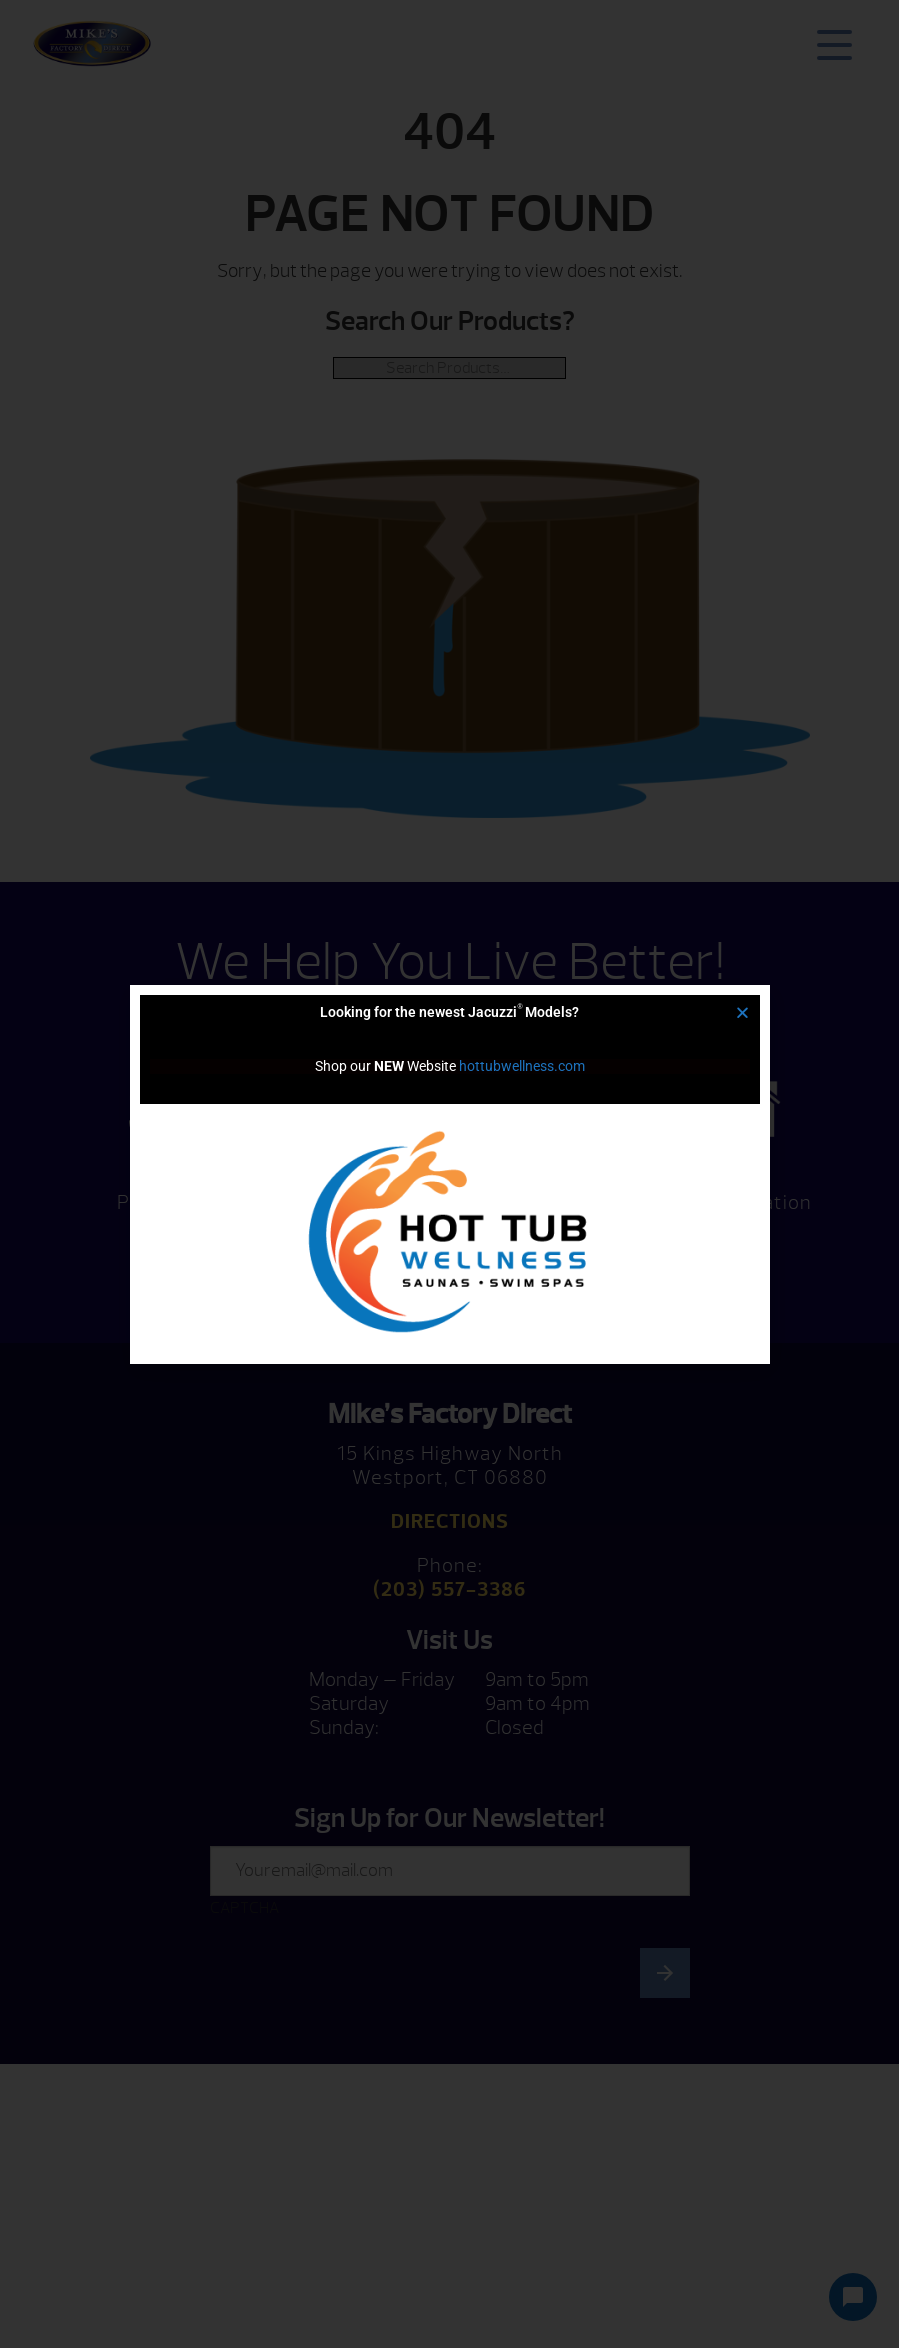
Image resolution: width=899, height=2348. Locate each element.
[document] (449, 1174)
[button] (742, 1012)
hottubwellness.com (522, 1066)
